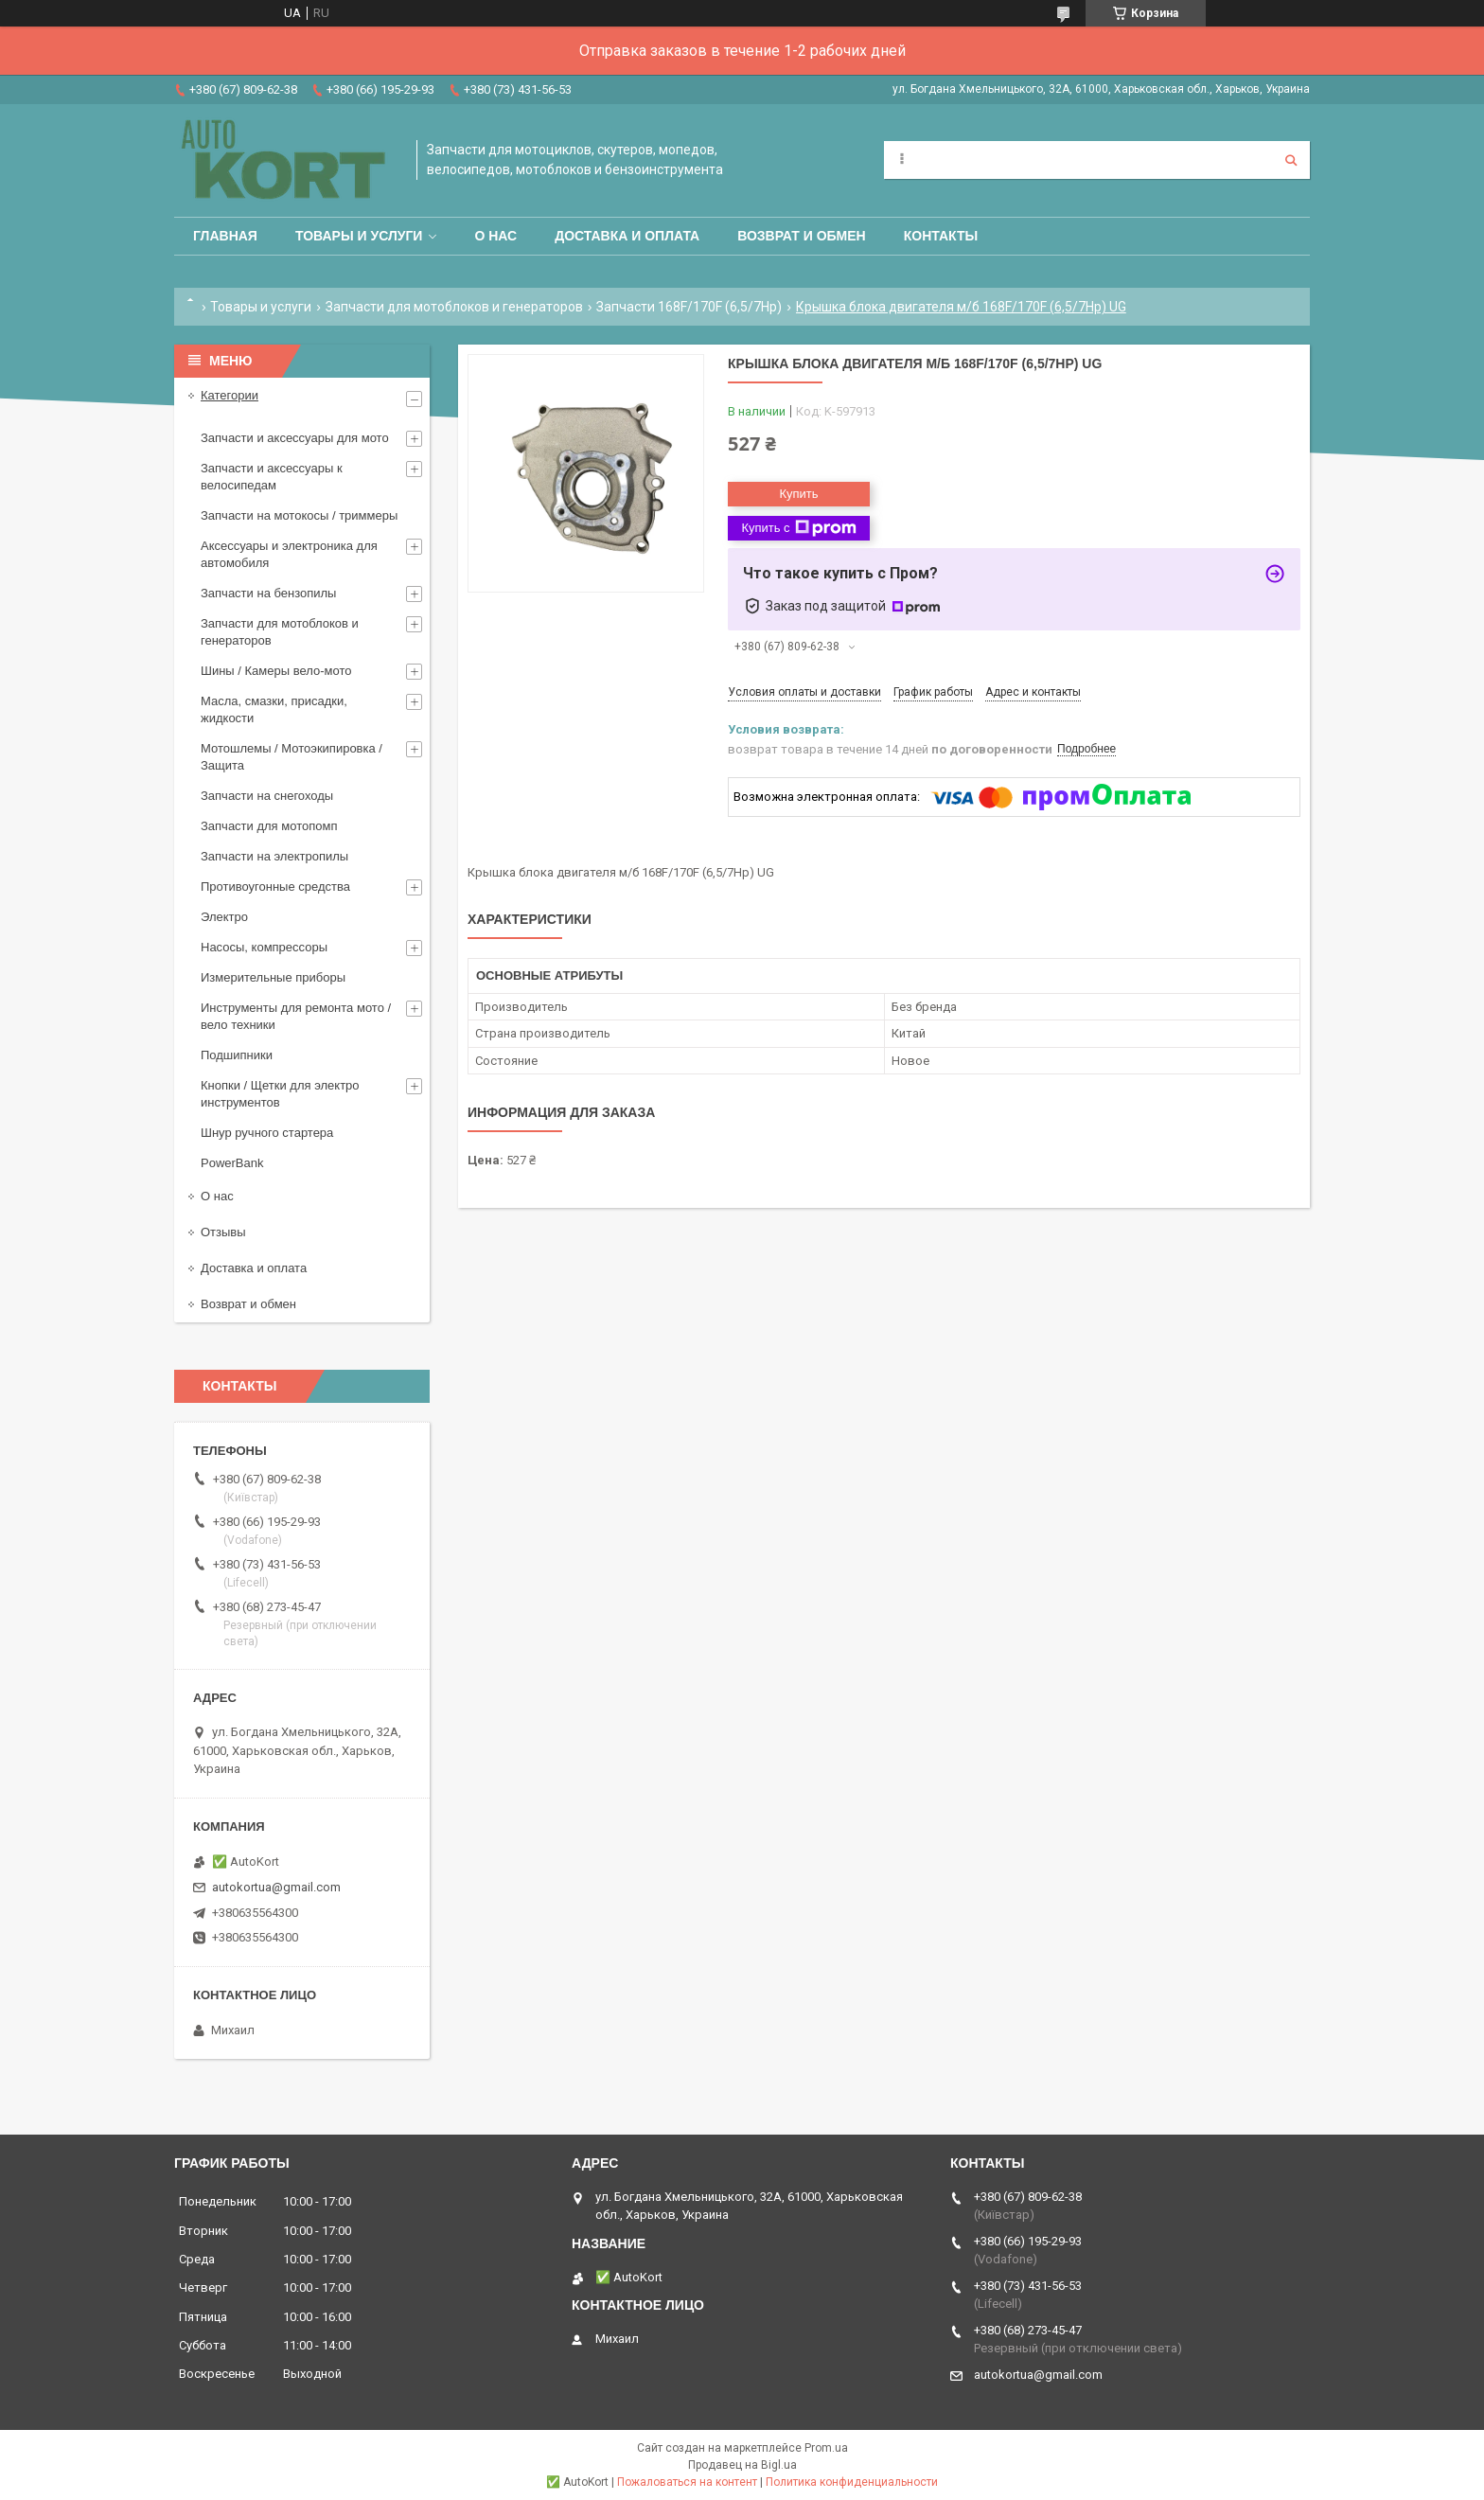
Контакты (941, 235)
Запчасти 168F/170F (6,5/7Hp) (689, 306)
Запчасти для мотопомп (269, 826)
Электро (224, 917)
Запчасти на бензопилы (268, 593)
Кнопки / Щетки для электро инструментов (280, 1093)
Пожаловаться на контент (687, 2482)
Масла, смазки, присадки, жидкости (274, 709)
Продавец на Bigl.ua (742, 2465)
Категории (229, 395)
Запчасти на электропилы (274, 856)
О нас (495, 235)
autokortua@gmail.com (276, 1887)
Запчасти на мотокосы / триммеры (299, 515)
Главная (225, 235)
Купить (798, 494)
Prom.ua (826, 2448)
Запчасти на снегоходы (267, 796)
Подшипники (237, 1055)
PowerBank (232, 1163)
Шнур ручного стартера (267, 1133)
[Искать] (1291, 160)
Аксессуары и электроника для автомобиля (289, 554)
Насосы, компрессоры (264, 947)
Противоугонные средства (275, 886)
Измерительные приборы (273, 977)
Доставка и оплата (627, 235)
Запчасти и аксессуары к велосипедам (272, 476)
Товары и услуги (359, 235)
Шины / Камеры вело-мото (276, 671)
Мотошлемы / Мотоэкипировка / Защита (291, 756)
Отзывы (223, 1232)
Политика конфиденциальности (852, 2482)
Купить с (798, 528)
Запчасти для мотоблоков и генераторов (454, 306)
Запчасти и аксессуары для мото (295, 438)
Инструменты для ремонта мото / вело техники (296, 1016)
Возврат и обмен (801, 235)
